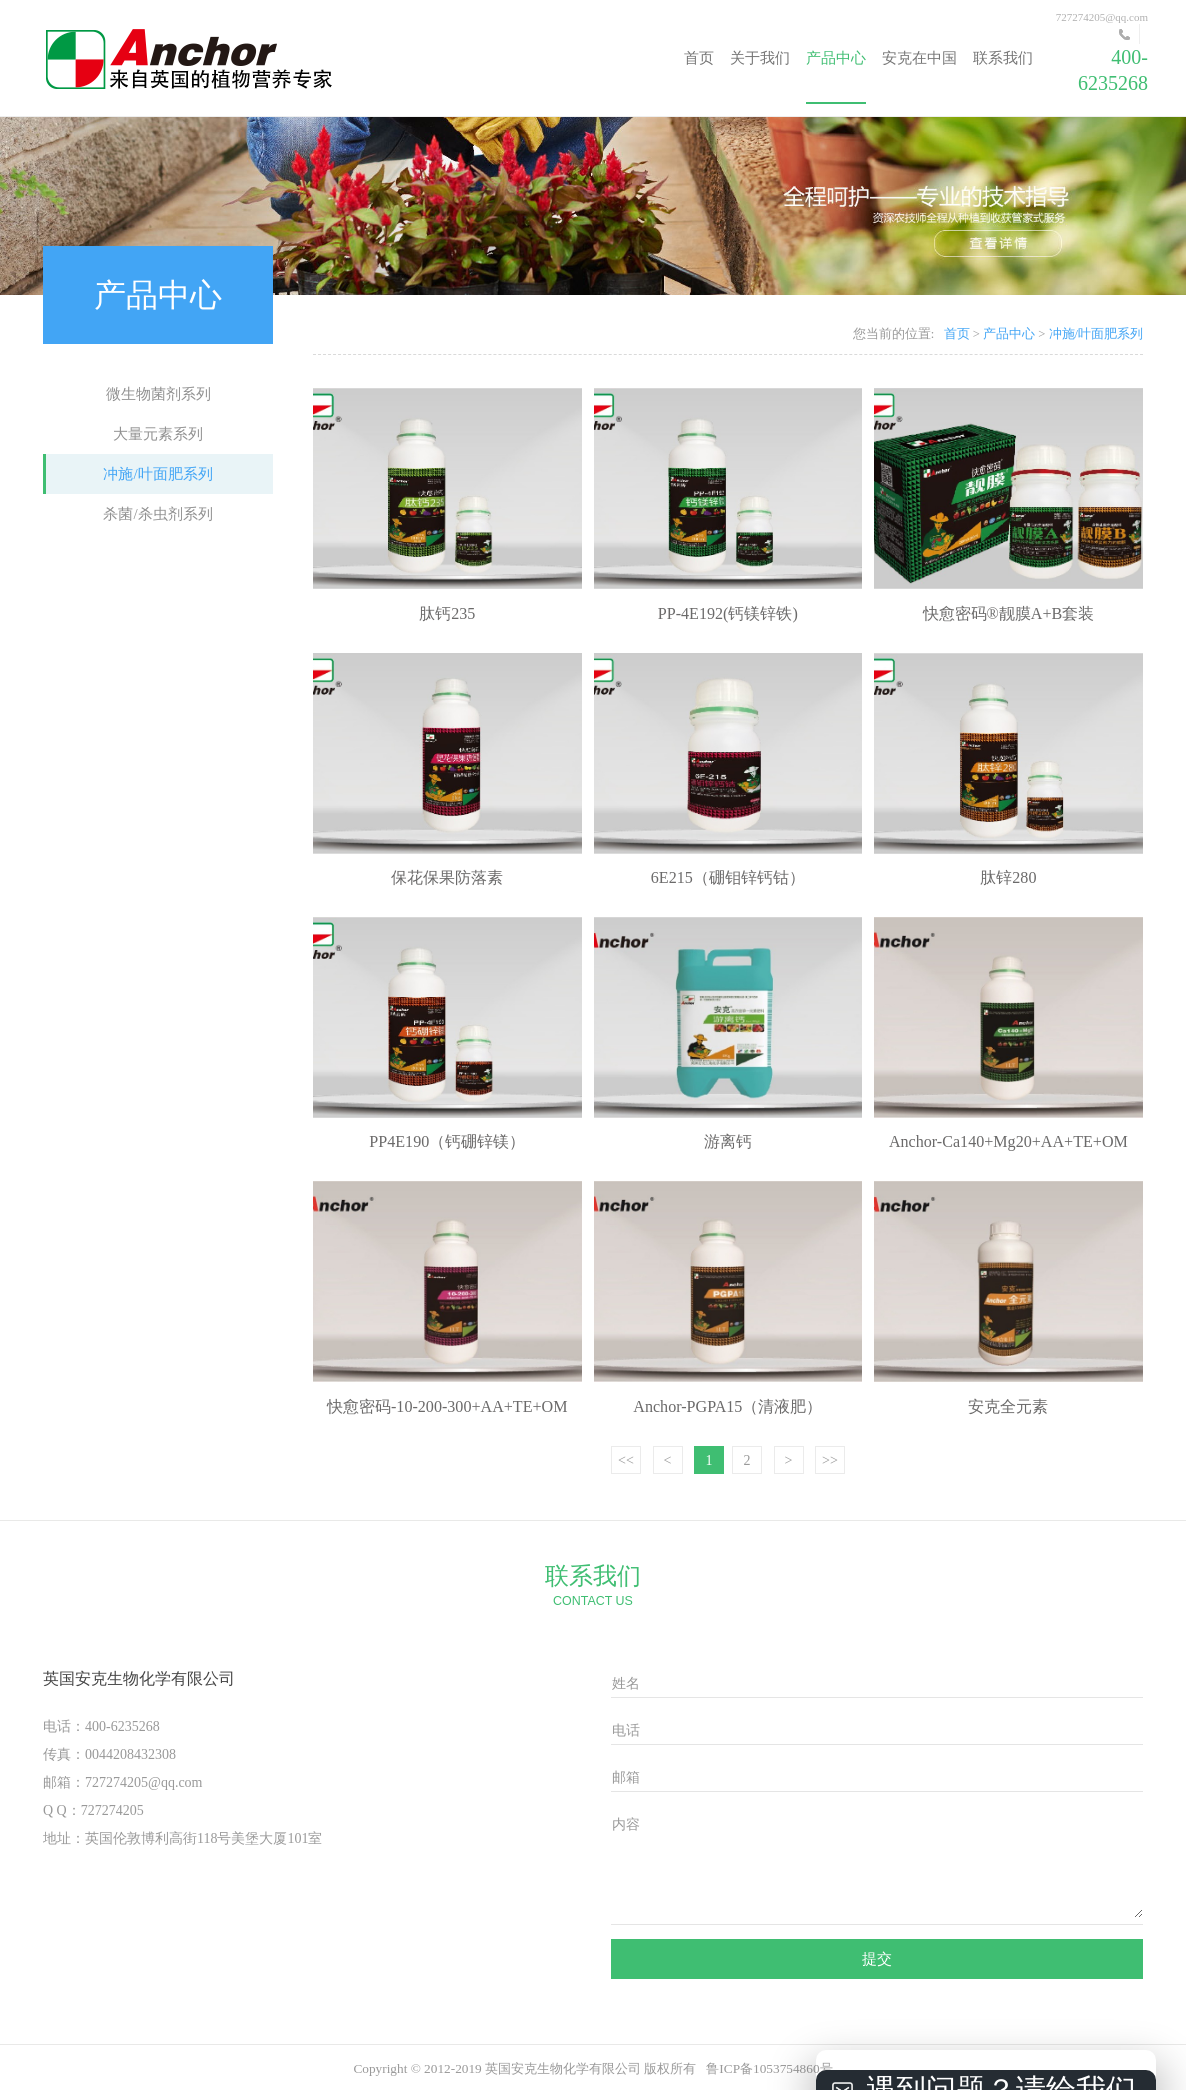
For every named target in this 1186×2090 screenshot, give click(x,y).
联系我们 (1003, 58)
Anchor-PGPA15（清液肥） (727, 1406)
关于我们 (760, 58)
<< (626, 1460)
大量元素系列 (158, 434)
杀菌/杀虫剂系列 (157, 514)
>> (830, 1460)
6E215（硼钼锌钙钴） (728, 877)
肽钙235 (447, 613)
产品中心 (836, 58)
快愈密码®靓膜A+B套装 (1009, 613)
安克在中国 (919, 58)
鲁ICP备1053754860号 (769, 2068)
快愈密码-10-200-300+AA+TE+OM (447, 1406)
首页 (699, 58)
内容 (626, 1824)
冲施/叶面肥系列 (157, 474)
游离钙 (728, 1141)
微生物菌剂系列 (158, 394)
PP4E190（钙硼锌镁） (447, 1141)
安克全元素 (1008, 1406)
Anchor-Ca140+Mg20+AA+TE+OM (1008, 1141)
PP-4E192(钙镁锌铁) (728, 613)
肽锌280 (1008, 877)
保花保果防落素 (447, 877)
